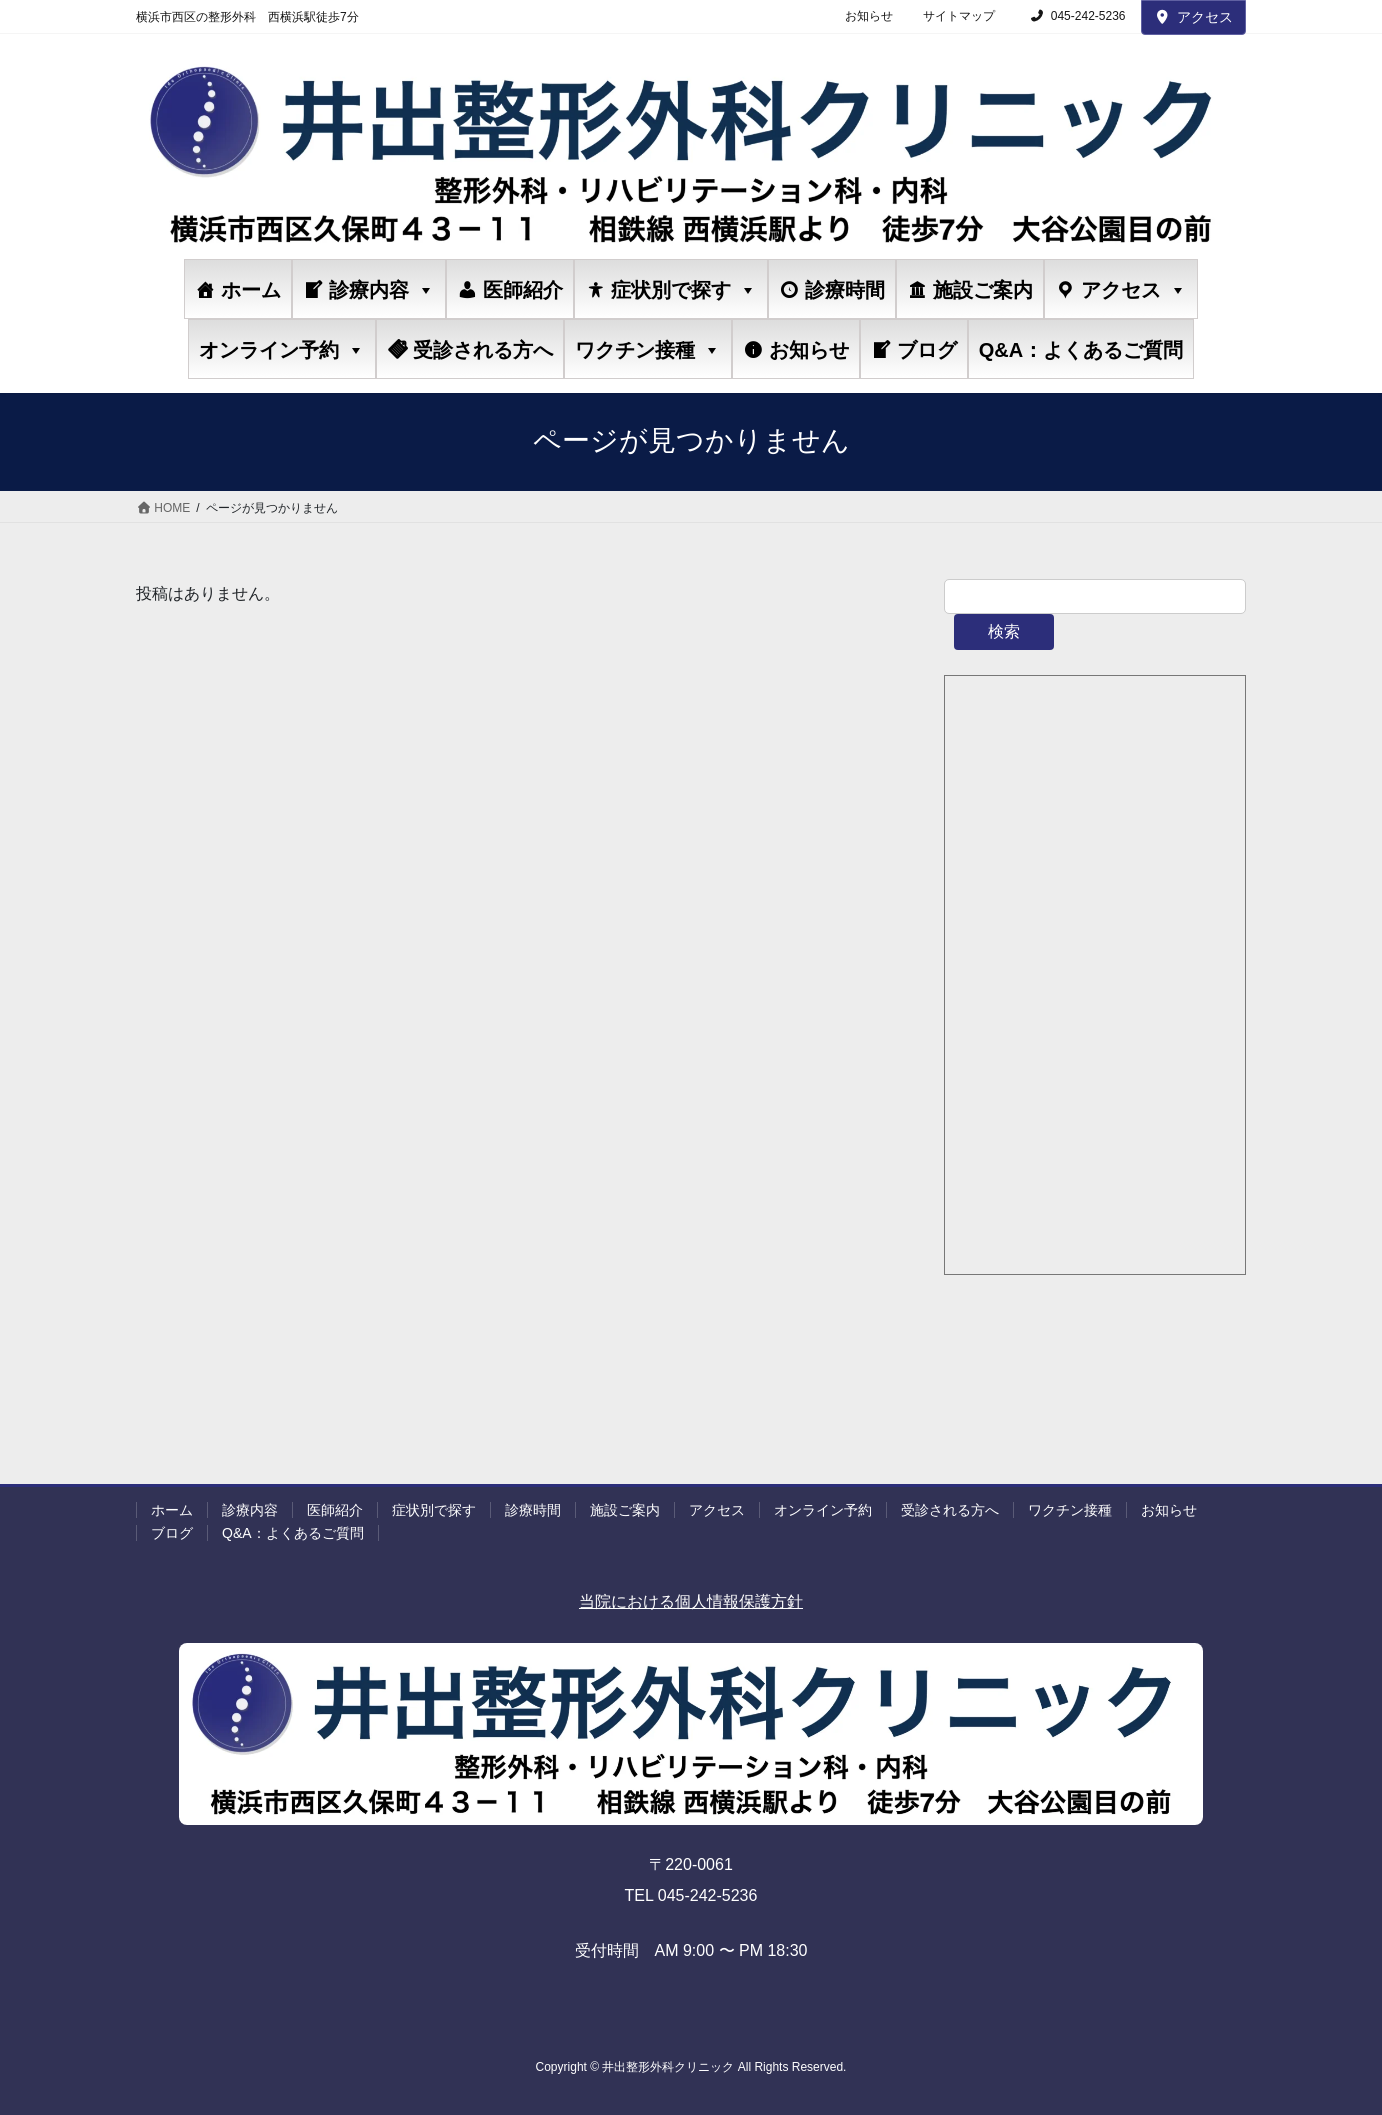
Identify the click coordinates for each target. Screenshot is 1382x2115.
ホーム (251, 290)
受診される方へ (483, 350)
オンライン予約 (282, 349)
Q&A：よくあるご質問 (1081, 350)
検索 (1004, 631)
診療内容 (382, 289)
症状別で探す (684, 289)
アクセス (1194, 17)
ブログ (927, 350)
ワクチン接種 (648, 349)
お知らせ (869, 16)
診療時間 (845, 290)
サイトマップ (959, 16)
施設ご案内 (983, 290)
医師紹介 (523, 290)
